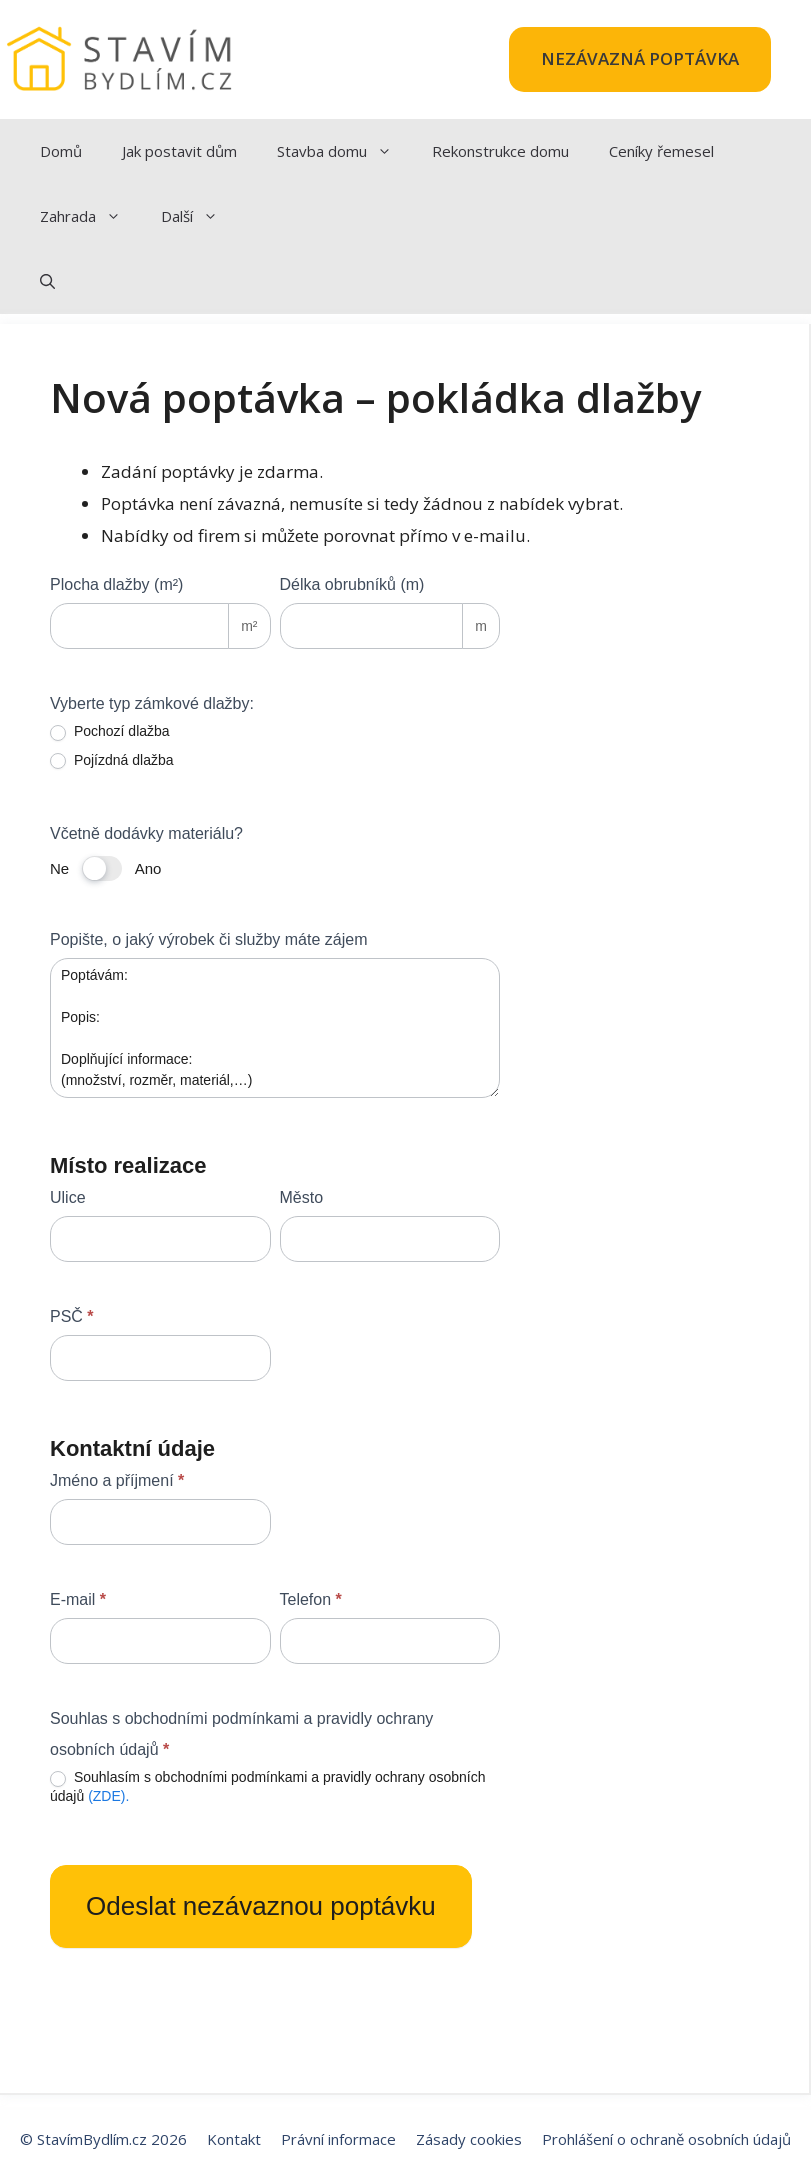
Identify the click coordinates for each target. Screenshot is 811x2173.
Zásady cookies (469, 2139)
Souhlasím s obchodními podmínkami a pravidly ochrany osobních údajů (268, 1786)
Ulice (68, 1197)
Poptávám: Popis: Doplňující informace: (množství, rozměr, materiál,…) (275, 1028)
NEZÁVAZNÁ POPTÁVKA (640, 58)
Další (199, 216)
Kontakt (234, 2139)
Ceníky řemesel (661, 151)
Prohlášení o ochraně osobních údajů (666, 2139)
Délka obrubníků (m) (352, 584)
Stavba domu (344, 151)
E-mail (78, 1599)
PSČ (72, 1316)
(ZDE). (108, 1796)
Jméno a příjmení (117, 1480)
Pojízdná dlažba (112, 760)
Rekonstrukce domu (500, 151)
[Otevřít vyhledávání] (47, 281)
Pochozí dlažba (110, 731)
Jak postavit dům (179, 151)
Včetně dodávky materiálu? (146, 833)
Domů (61, 151)
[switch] (102, 868)
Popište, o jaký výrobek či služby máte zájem (208, 939)
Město (302, 1197)
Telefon (311, 1599)
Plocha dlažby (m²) (116, 584)
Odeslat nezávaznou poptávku (261, 1906)
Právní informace (338, 2139)
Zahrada (90, 216)
